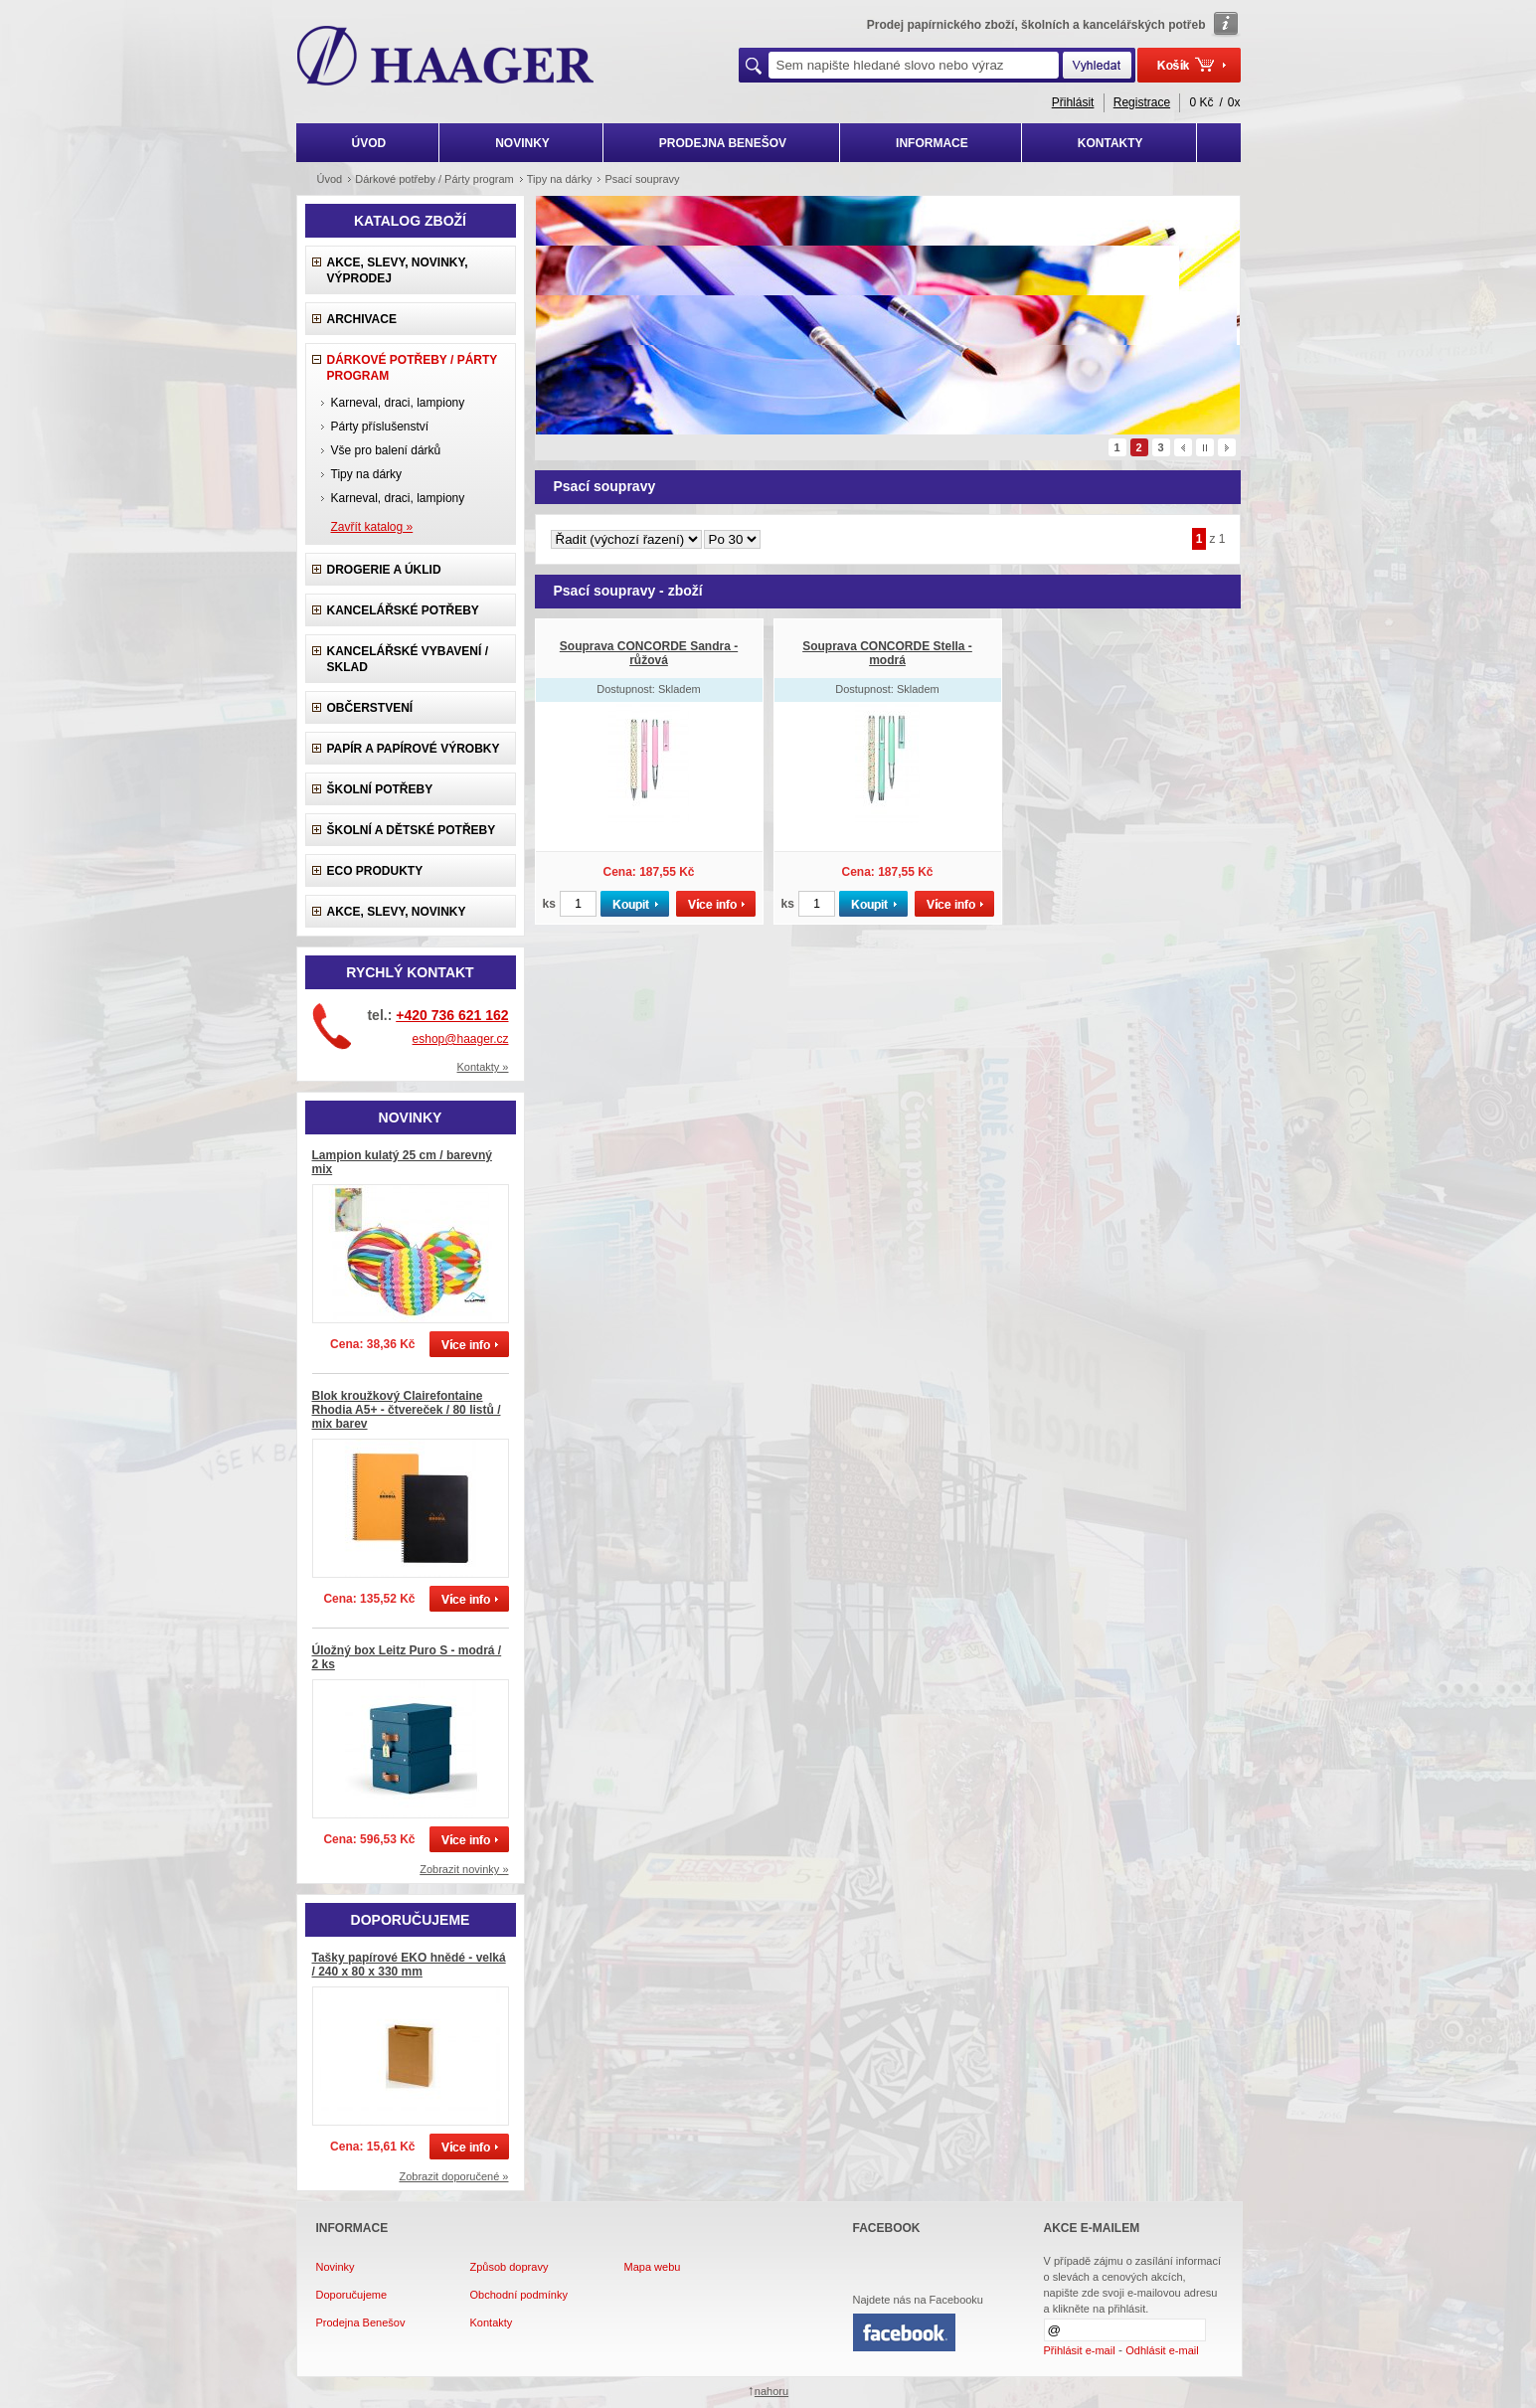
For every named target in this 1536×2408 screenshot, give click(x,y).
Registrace (1141, 102)
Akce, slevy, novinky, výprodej (397, 270)
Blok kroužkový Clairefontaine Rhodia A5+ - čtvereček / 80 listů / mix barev (406, 1410)
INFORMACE (932, 143)
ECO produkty (375, 871)
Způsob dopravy (509, 2267)
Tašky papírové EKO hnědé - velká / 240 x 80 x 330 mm (409, 1964)
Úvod (330, 179)
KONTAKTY (1110, 143)
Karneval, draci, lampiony (398, 403)
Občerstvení (370, 708)
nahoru (771, 2391)
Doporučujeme (352, 2295)
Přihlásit (1073, 102)
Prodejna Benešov (361, 2322)
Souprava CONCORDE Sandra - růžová (649, 653)
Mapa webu (652, 2267)
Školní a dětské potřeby (411, 830)
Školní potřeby (380, 789)
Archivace (362, 319)
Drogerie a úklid (384, 570)
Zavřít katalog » (372, 527)
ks (549, 904)
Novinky (335, 2267)
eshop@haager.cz (461, 1039)
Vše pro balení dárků (386, 450)
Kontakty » (483, 1067)
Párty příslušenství (380, 426)
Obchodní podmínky (519, 2295)
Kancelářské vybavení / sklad (407, 659)
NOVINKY (522, 143)
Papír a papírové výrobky (413, 749)
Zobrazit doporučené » (453, 2176)
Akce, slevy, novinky (396, 912)
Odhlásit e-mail (1161, 2350)
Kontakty (491, 2322)
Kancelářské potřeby (403, 610)
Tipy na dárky (367, 474)
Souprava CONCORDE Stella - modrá (887, 653)
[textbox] (913, 65)
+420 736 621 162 (452, 1015)
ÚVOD (369, 143)
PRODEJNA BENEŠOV (722, 143)
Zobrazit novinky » (464, 1869)
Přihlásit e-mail (1079, 2350)
